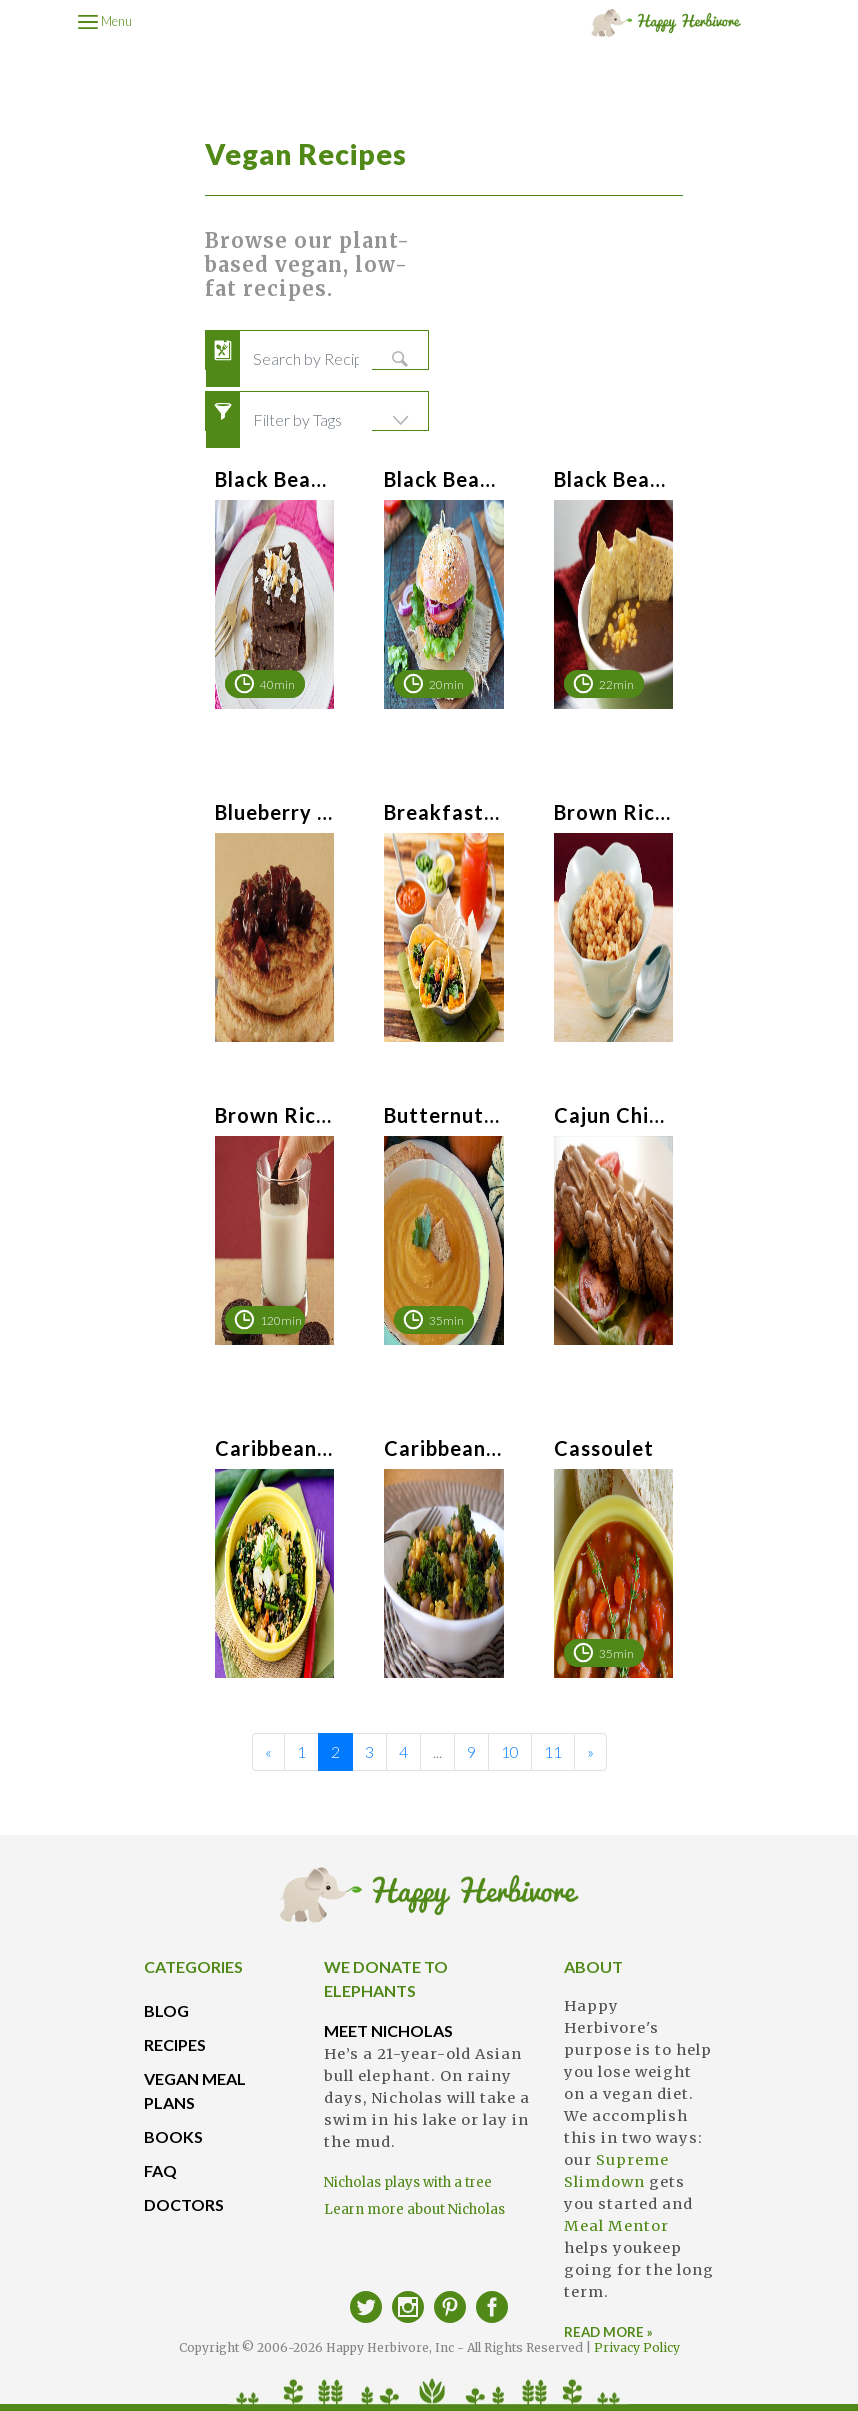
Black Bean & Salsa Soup (613, 479)
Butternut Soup (443, 1115)
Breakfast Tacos (443, 812)
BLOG (166, 2010)
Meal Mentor (616, 2226)
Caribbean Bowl (274, 1448)
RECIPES (175, 2044)
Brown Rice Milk (274, 1115)
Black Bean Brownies (274, 479)
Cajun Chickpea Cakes (613, 1115)
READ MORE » (608, 2332)
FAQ (160, 2170)
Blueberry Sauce (274, 812)
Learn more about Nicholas (414, 2209)
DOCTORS (184, 2204)
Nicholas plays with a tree (408, 2182)
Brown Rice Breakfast (613, 812)
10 (510, 1751)
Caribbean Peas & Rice (443, 1448)
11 (553, 1751)
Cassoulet (604, 1448)
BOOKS (173, 2136)
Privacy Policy (637, 2347)
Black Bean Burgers (443, 479)
